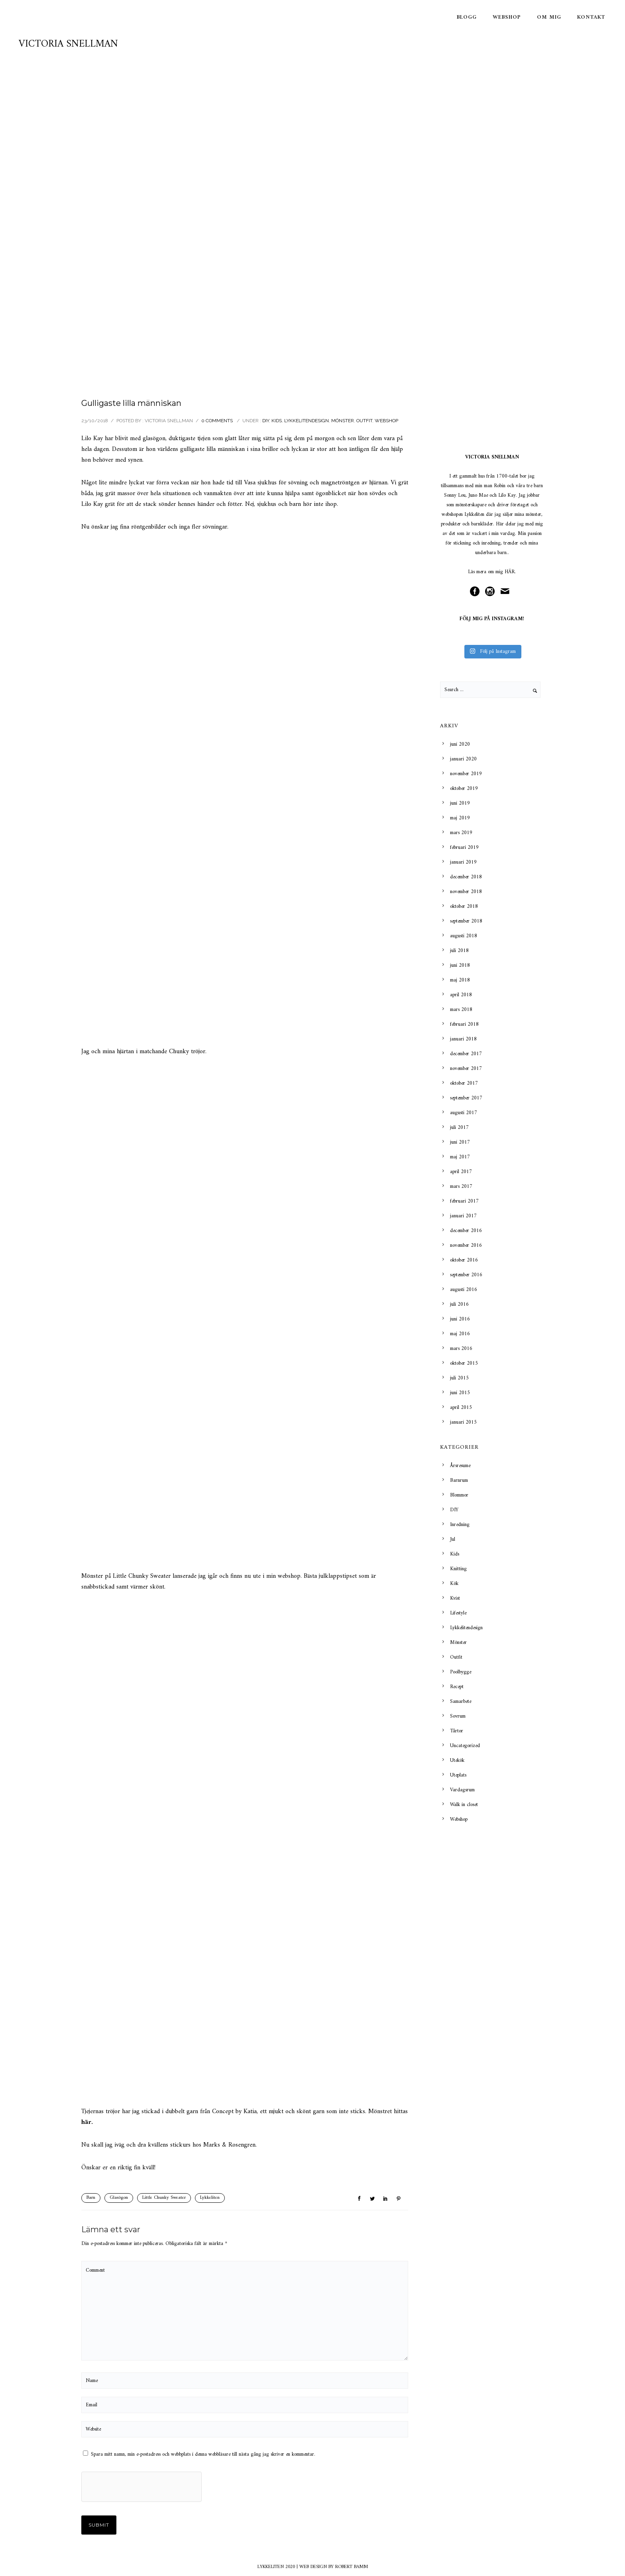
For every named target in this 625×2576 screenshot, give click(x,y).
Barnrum (459, 1480)
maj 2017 (460, 1157)
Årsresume (460, 1465)
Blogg (467, 17)
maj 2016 (460, 1333)
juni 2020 (460, 744)
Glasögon (119, 2198)
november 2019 (466, 773)
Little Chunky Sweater (164, 2198)
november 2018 (466, 891)
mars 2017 (461, 1186)
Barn (90, 2198)
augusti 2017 (463, 1112)
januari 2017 (463, 1215)
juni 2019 (460, 803)
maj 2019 (460, 818)
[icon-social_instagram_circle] (492, 591)
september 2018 (466, 921)
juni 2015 (460, 1392)
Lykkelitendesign (306, 420)
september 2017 (466, 1098)
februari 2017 (464, 1201)
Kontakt (591, 17)
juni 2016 (460, 1319)
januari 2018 (463, 1039)
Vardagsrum (462, 1789)
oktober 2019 (464, 788)
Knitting (458, 1568)
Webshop (507, 17)
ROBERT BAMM (351, 2567)
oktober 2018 (464, 906)
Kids (276, 420)
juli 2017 (459, 1127)
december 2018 (466, 877)
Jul (452, 1539)
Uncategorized (465, 1745)
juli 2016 (459, 1304)
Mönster (342, 420)
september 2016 (466, 1274)
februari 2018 (464, 1024)
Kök (454, 1583)
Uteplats (458, 1775)
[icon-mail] (507, 591)
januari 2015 (463, 1422)
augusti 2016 (463, 1289)
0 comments (217, 420)
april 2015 (461, 1407)
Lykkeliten (210, 2198)
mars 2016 (461, 1348)
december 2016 (466, 1230)
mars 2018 (461, 1009)
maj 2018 (460, 980)
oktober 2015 (464, 1363)
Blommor (459, 1495)
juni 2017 (460, 1142)
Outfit (364, 420)
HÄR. (510, 571)
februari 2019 (464, 847)
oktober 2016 (464, 1260)
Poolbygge (460, 1672)
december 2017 (466, 1053)
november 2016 (466, 1245)
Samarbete (460, 1701)
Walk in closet (464, 1804)
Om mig (549, 17)
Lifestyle (458, 1613)
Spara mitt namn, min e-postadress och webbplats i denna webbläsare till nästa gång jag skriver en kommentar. (203, 2454)
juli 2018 (459, 950)
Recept (457, 1686)
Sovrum (458, 1716)
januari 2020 (463, 759)
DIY (265, 420)
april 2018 (461, 994)
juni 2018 (460, 965)
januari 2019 (463, 862)
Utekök (457, 1760)
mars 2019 (461, 832)
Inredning (460, 1524)
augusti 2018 (463, 935)
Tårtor (456, 1731)
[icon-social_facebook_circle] (476, 591)
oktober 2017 (464, 1083)
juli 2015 (459, 1378)
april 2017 (461, 1171)
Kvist (455, 1598)
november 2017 (466, 1068)
